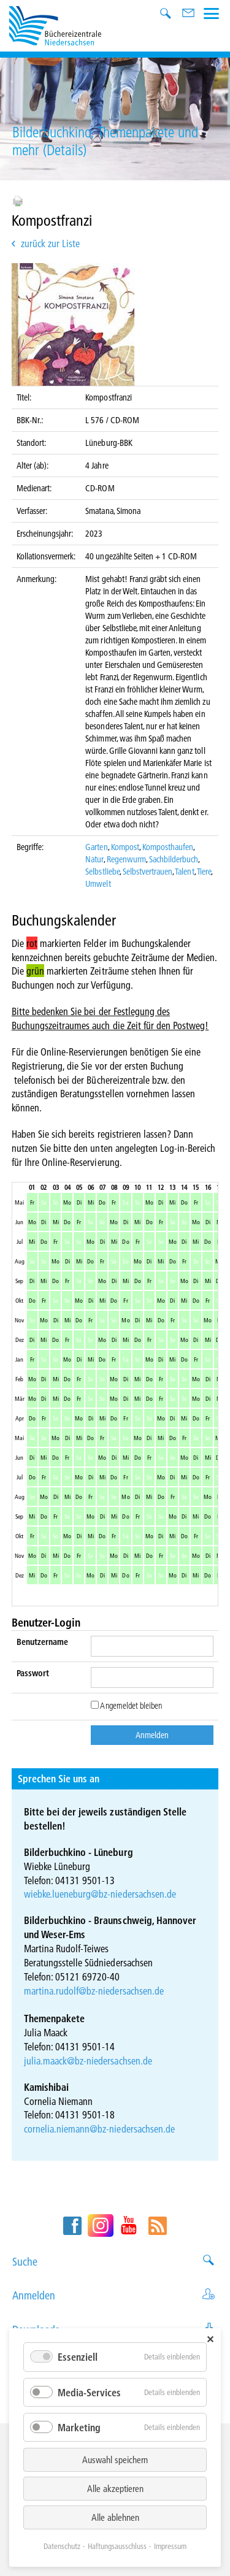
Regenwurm (126, 859)
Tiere (204, 871)
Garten (96, 847)
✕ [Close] (210, 2339)
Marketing (79, 2427)
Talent (184, 871)
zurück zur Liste (50, 243)
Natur (94, 859)
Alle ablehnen (115, 2517)
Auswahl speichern (115, 2459)
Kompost (125, 847)
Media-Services (89, 2392)
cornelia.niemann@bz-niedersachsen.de (99, 2128)
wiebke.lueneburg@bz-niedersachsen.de (100, 1893)
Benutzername (42, 1641)
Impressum (170, 2546)
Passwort (33, 1673)
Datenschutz (62, 2546)
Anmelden (115, 2295)
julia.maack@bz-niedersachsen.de (88, 2060)
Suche (115, 2262)
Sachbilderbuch (173, 859)
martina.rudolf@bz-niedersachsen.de (94, 1990)
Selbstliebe (102, 871)
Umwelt (97, 883)
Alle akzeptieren (115, 2488)
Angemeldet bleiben (126, 1705)
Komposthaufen (167, 847)
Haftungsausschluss (117, 2546)
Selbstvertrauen (148, 871)
